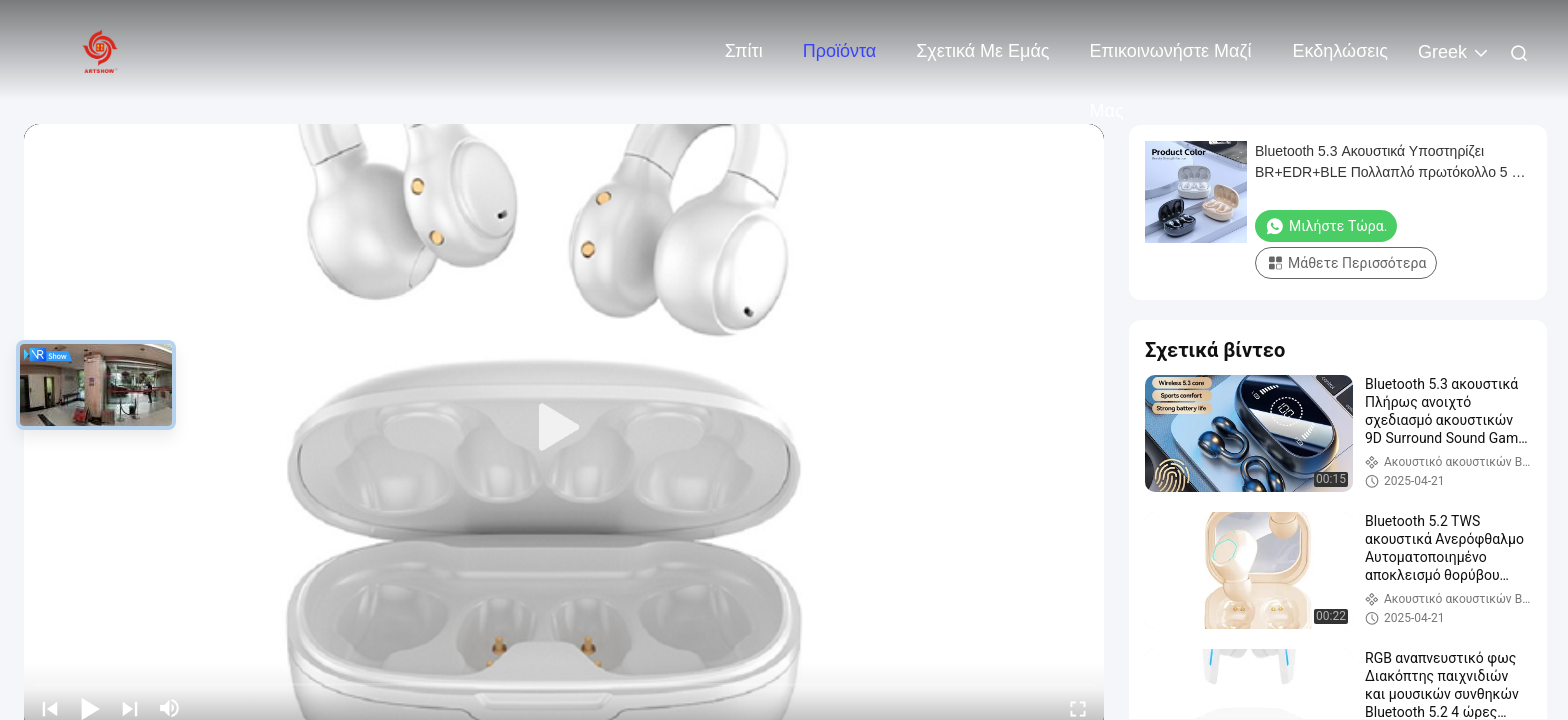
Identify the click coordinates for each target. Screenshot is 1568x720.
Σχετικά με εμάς (982, 51)
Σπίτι (744, 51)
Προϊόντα (840, 51)
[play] (564, 428)
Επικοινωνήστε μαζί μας (1171, 61)
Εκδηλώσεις (1340, 51)
